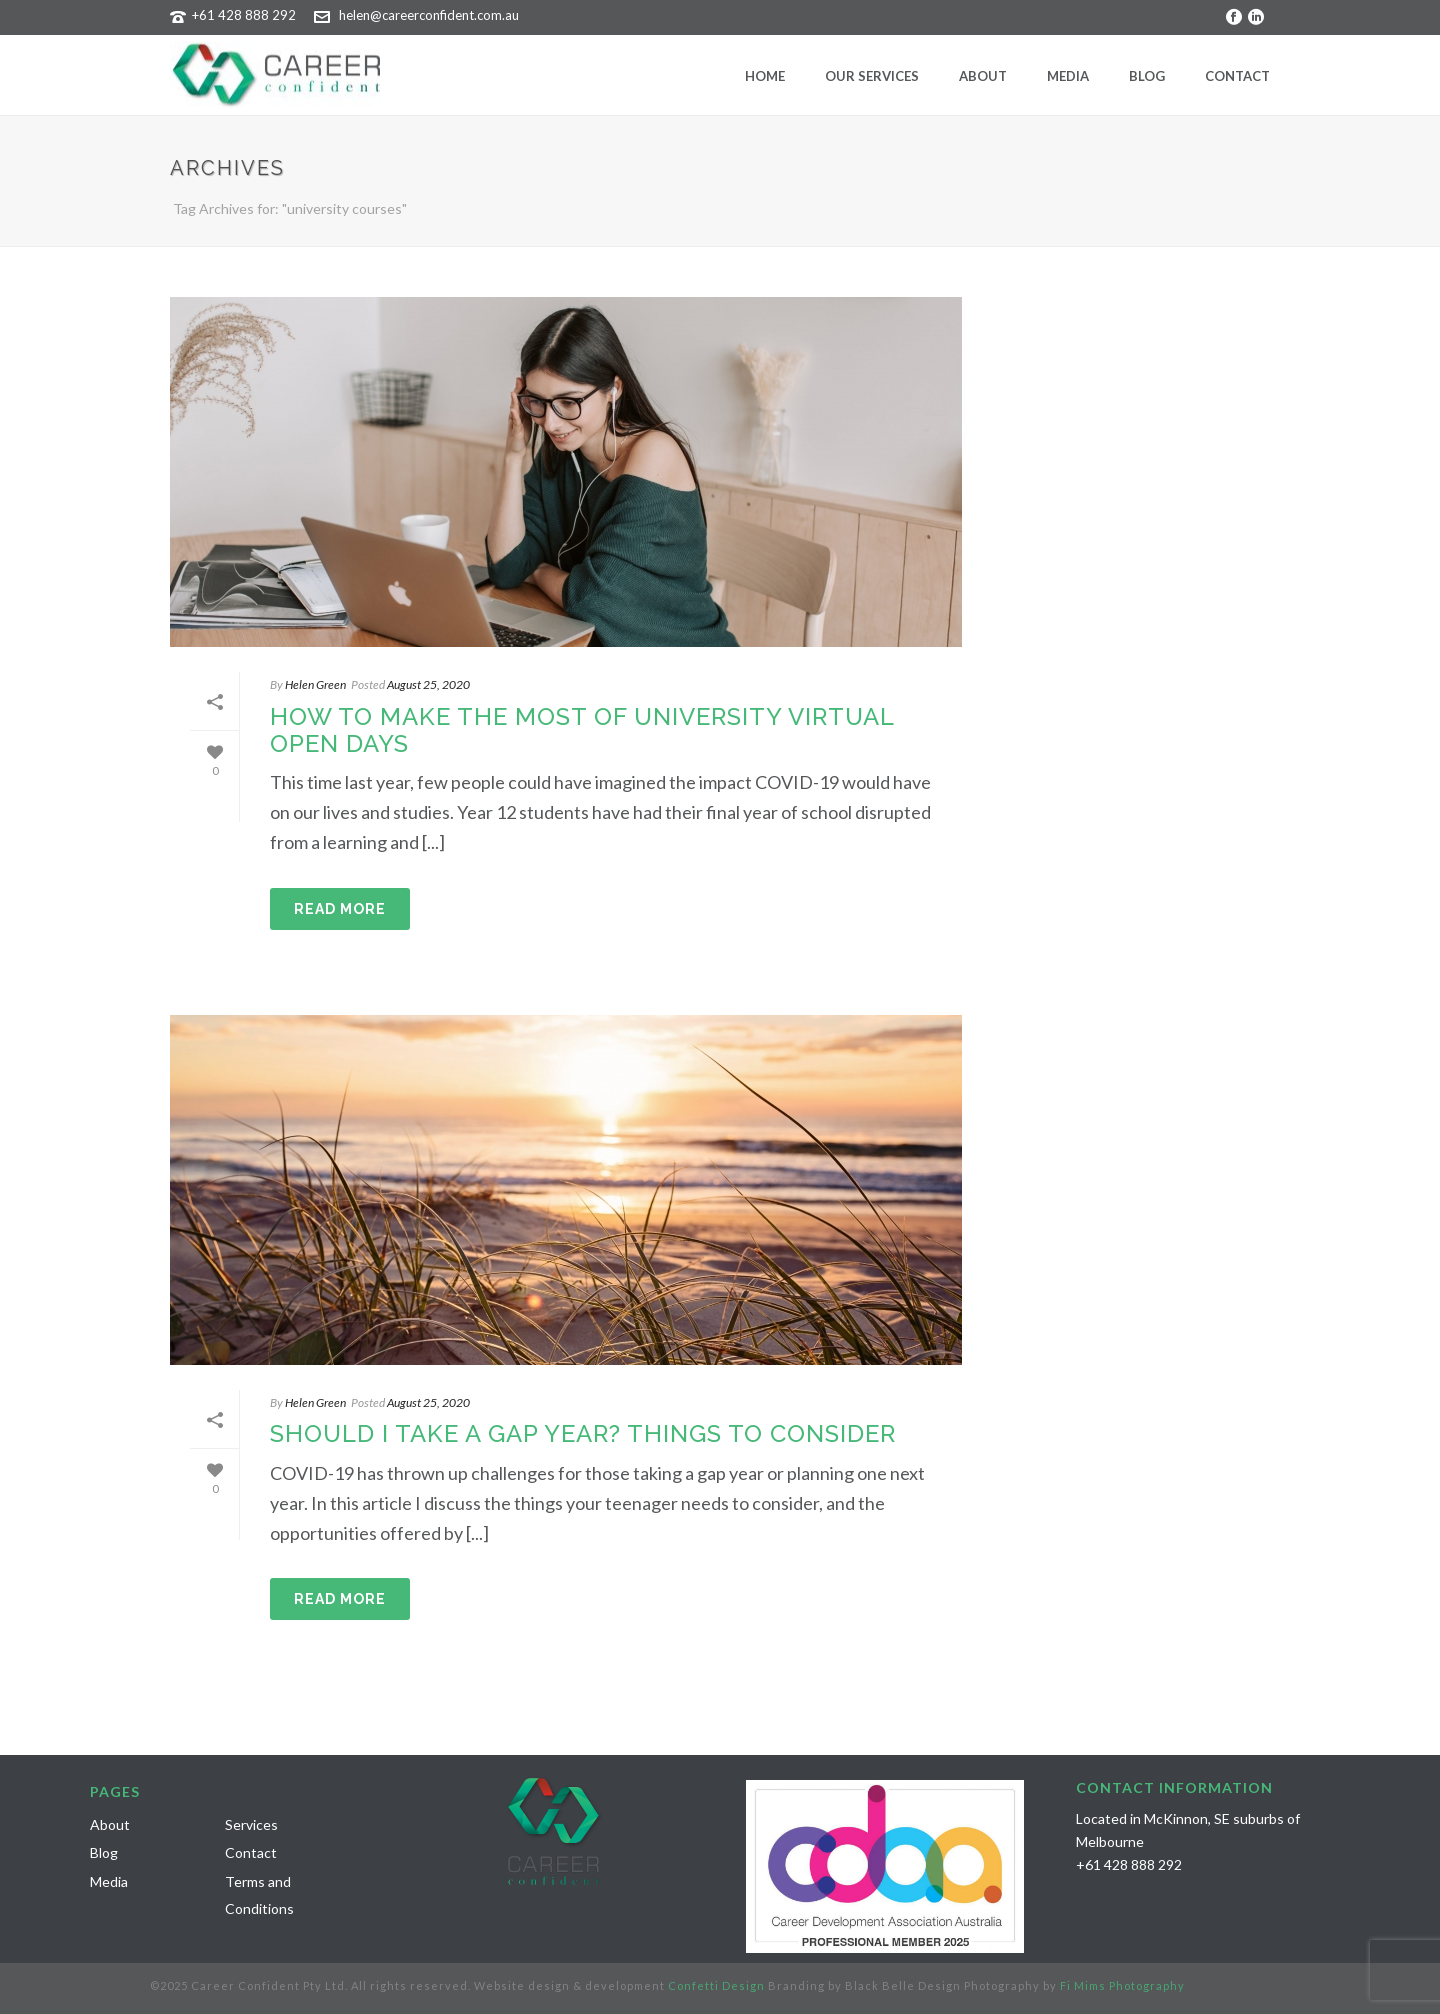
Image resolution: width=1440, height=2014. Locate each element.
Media (1068, 76)
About (983, 76)
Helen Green (315, 684)
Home (765, 76)
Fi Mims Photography (1122, 1985)
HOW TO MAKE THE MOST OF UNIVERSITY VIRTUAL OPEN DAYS (582, 730)
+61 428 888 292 (244, 15)
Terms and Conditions (259, 1895)
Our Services (872, 76)
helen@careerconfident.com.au (429, 15)
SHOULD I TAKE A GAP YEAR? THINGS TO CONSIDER (583, 1433)
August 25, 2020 (428, 684)
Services (251, 1824)
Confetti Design (716, 1985)
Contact (1237, 76)
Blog (1147, 76)
